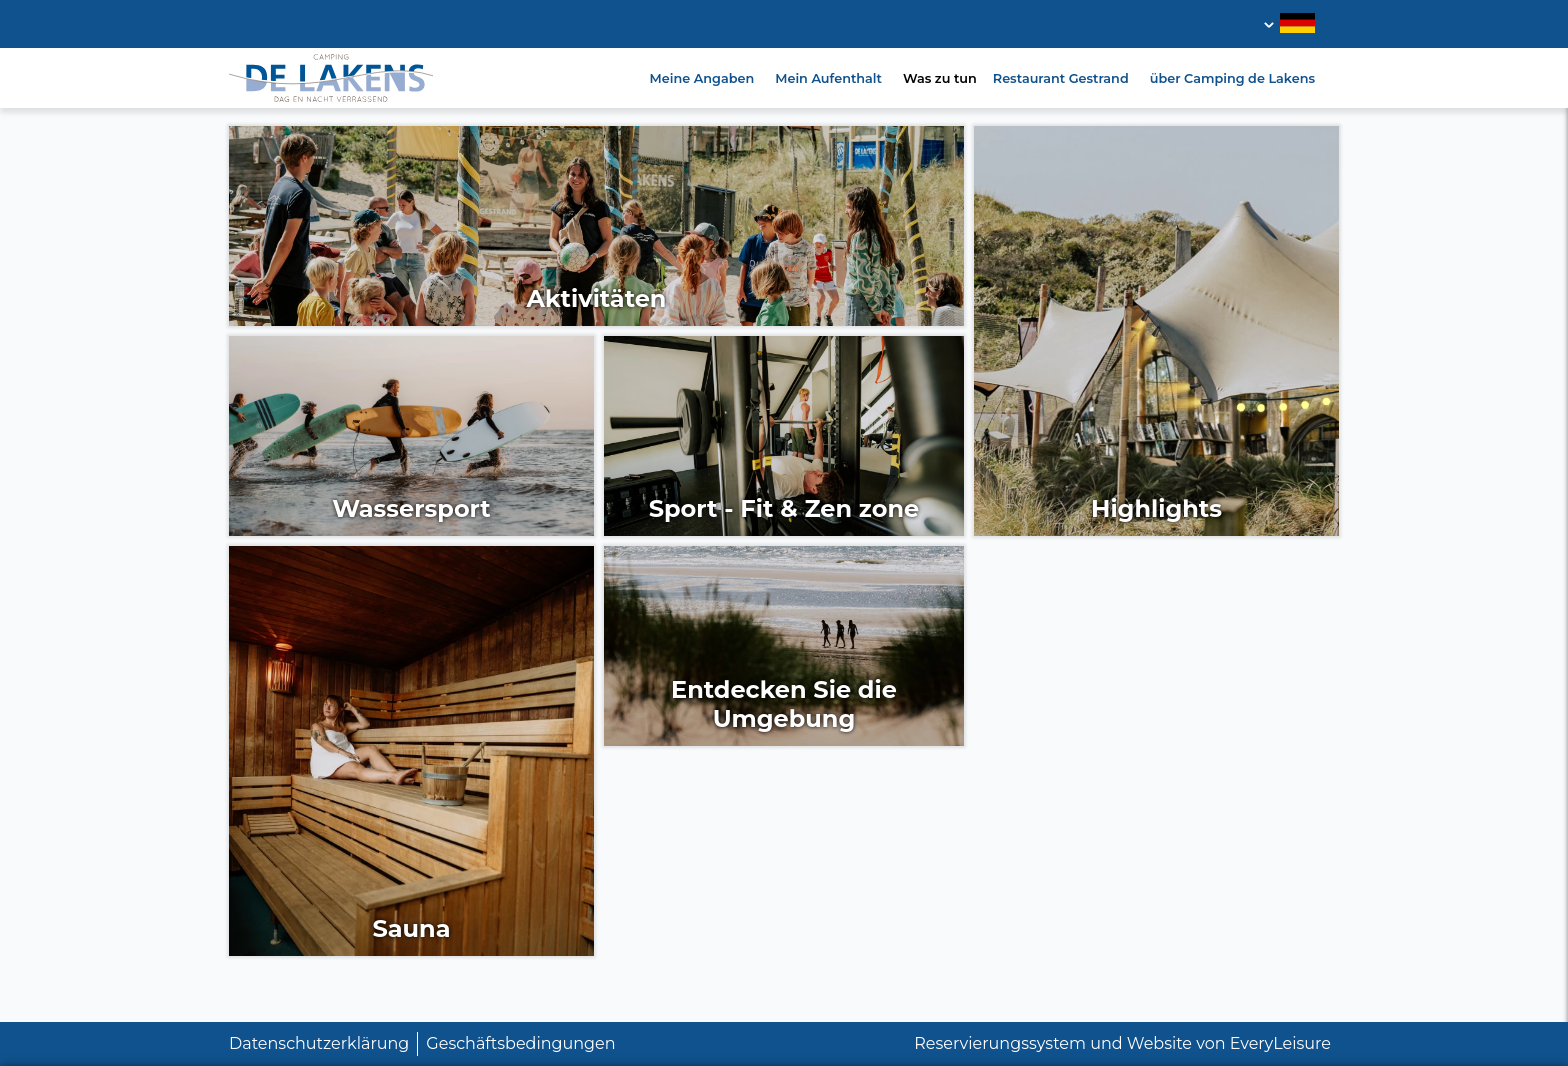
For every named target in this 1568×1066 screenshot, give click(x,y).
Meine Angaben (702, 78)
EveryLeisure (1280, 1043)
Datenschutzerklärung (319, 1043)
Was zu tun (940, 78)
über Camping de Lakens (1232, 78)
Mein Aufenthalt (828, 78)
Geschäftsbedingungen (520, 1043)
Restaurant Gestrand (1061, 78)
